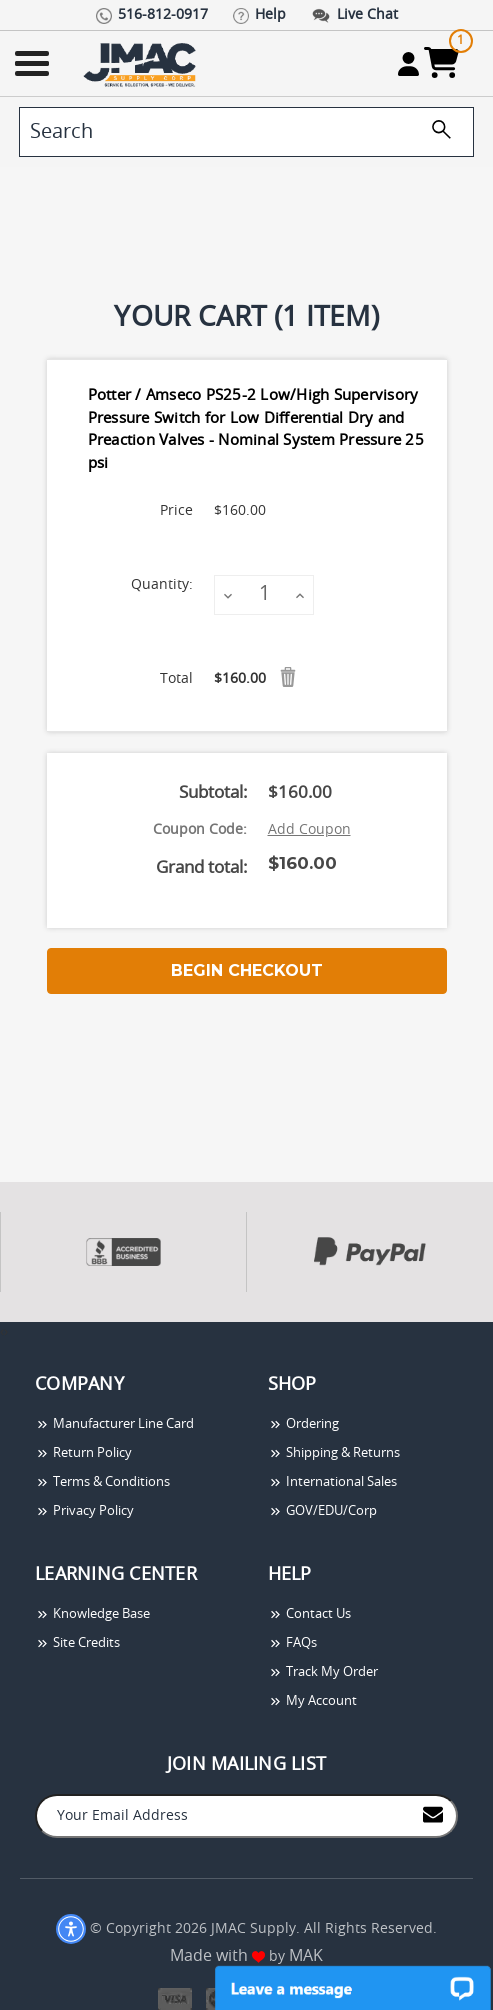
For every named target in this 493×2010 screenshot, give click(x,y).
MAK (306, 1956)
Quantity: (162, 585)
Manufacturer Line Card (114, 1424)
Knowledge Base (92, 1614)
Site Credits (77, 1643)
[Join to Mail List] (433, 1814)
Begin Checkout (247, 970)
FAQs (292, 1643)
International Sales (332, 1482)
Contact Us (309, 1614)
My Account (312, 1701)
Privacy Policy (84, 1511)
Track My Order (323, 1672)
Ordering (303, 1424)
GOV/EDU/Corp (322, 1511)
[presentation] (2, 1332)
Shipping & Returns (334, 1453)
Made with (217, 1956)
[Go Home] (142, 63)
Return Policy (83, 1453)
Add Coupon (309, 830)
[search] (246, 132)
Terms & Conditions (102, 1482)
